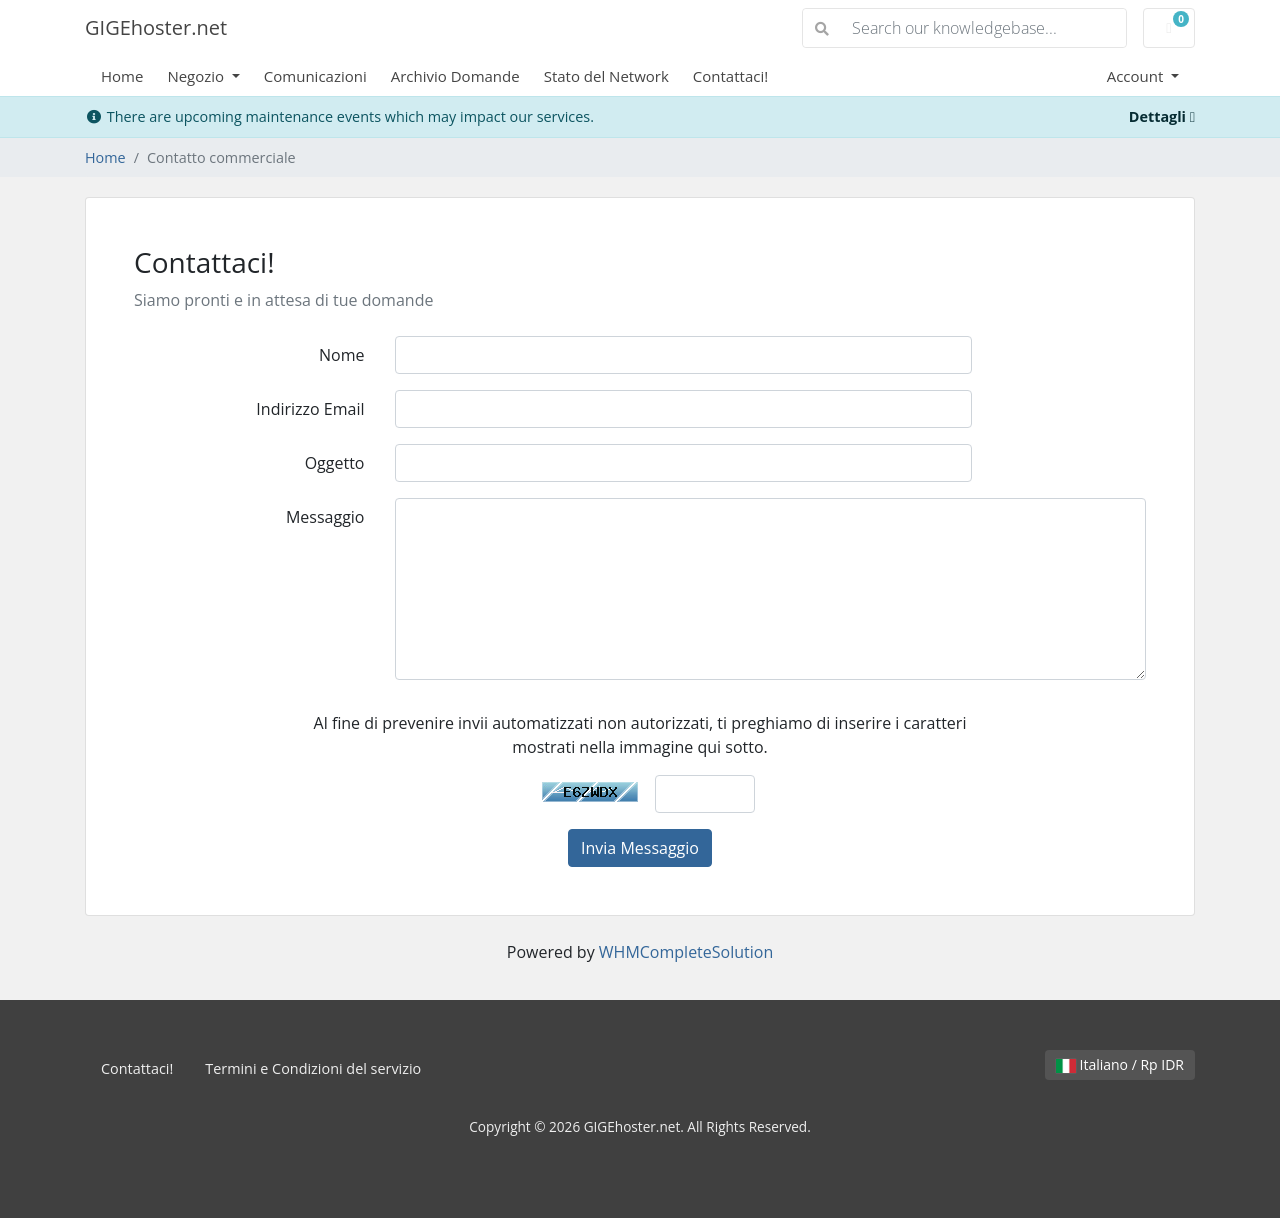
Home (122, 76)
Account (1137, 76)
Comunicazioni (315, 76)
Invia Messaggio (640, 848)
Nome (341, 355)
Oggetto (335, 463)
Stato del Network (606, 76)
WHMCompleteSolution (686, 952)
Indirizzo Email (310, 409)
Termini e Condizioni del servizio (313, 1068)
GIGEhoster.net (156, 27)
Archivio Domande (455, 76)
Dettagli (1162, 116)
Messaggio (325, 517)
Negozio (197, 76)
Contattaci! (730, 76)
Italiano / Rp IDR (1120, 1064)
